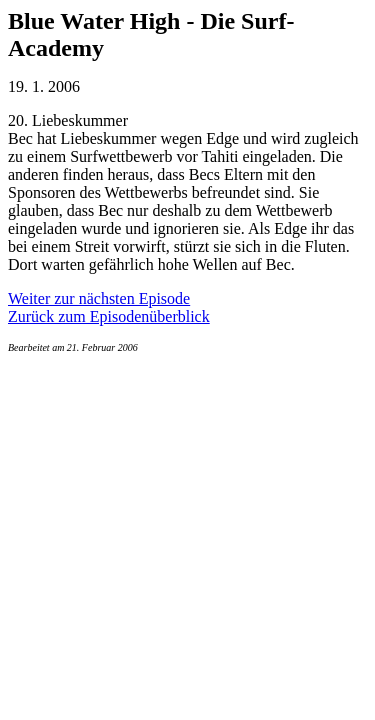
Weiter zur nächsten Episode (99, 298)
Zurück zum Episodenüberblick (109, 316)
